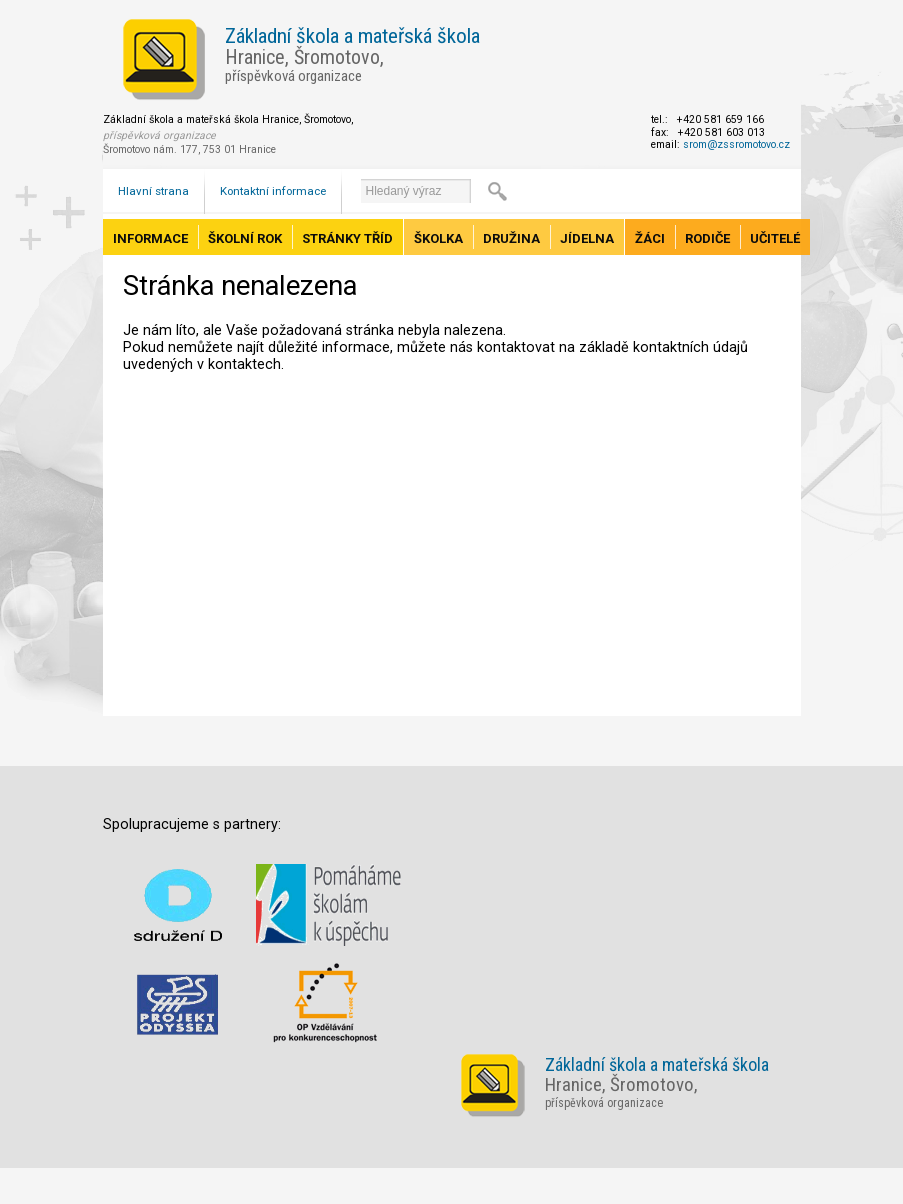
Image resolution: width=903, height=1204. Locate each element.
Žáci (650, 238)
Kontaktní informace (273, 191)
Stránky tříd (347, 238)
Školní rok (245, 238)
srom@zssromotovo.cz (736, 144)
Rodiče (707, 238)
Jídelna (587, 238)
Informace (150, 238)
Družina (511, 238)
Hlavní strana (153, 191)
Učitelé (775, 238)
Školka (438, 238)
